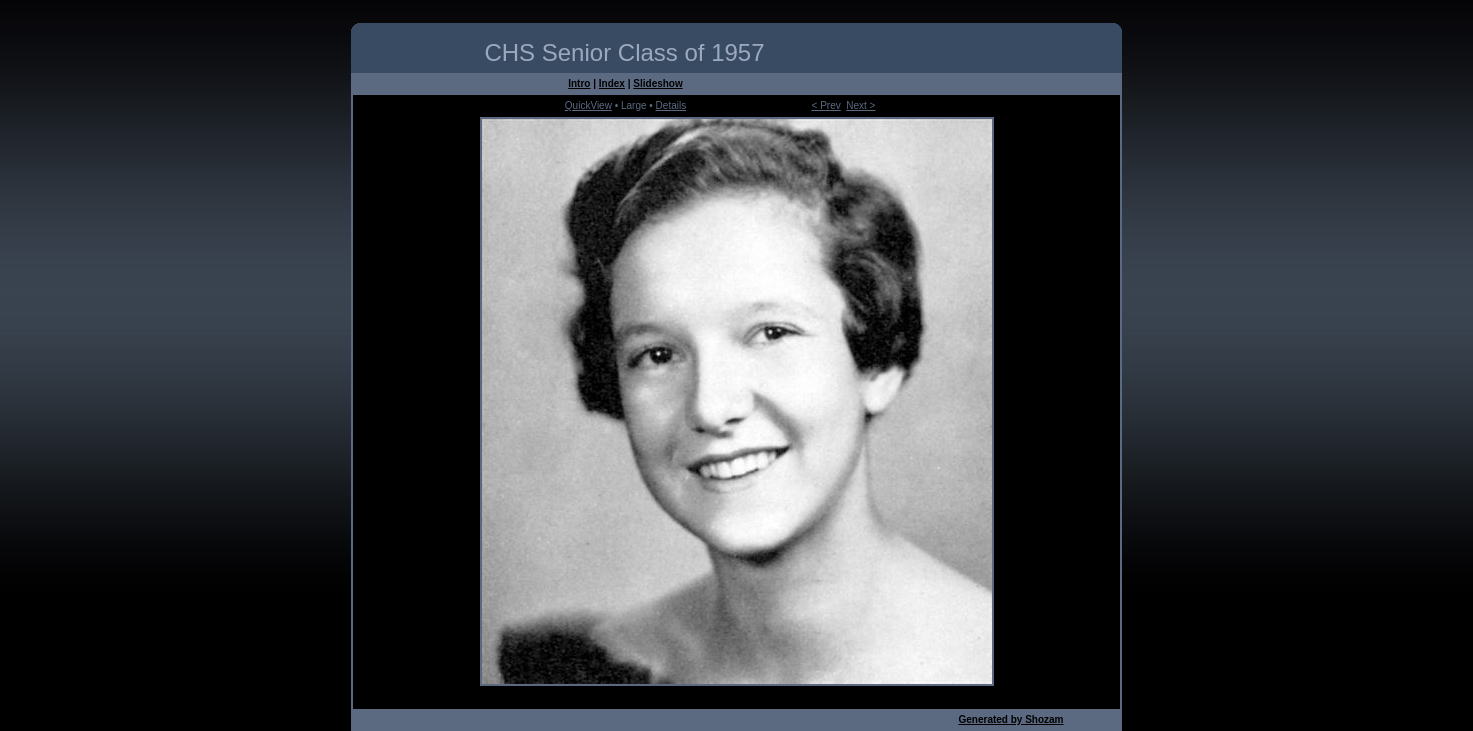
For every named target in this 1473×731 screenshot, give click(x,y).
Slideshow (657, 83)
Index (612, 83)
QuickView (588, 105)
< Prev (826, 105)
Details (671, 105)
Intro (579, 83)
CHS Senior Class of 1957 (624, 52)
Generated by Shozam (1010, 719)
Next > (860, 105)
